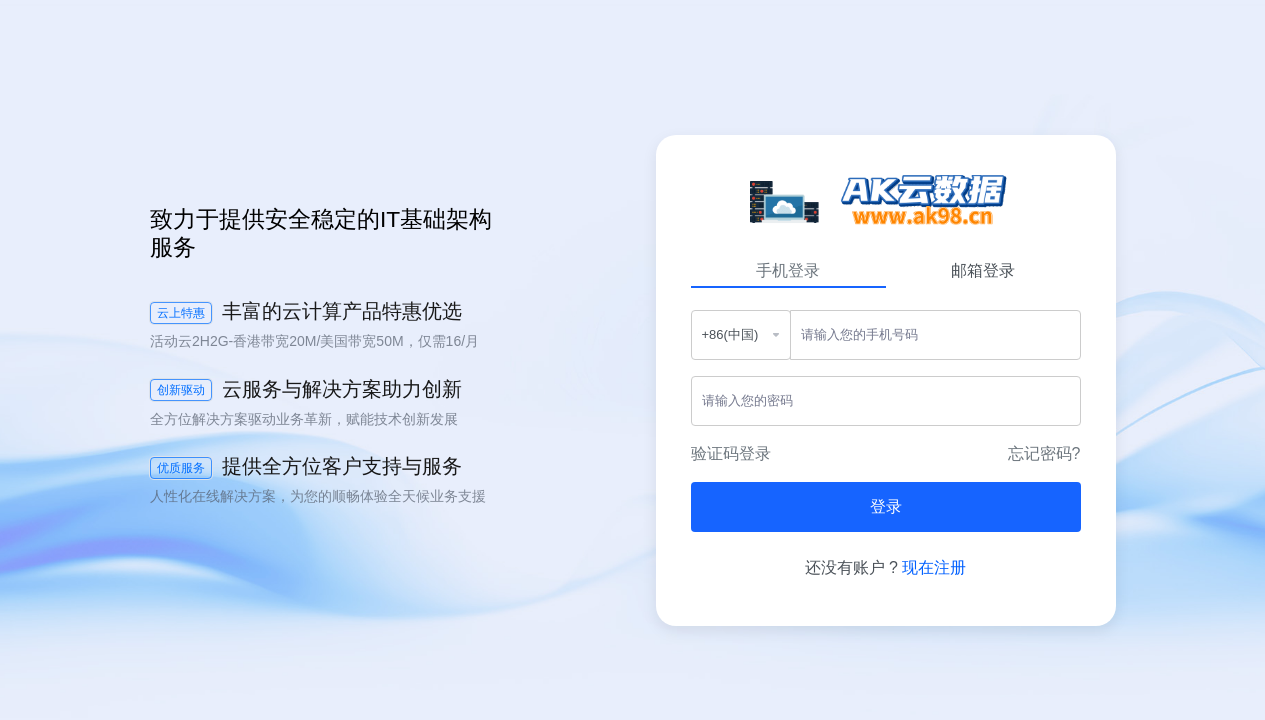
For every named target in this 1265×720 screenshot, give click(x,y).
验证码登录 (731, 453)
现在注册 (934, 567)
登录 (886, 506)
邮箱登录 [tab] (983, 270)
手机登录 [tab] (788, 270)
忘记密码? (1044, 453)
